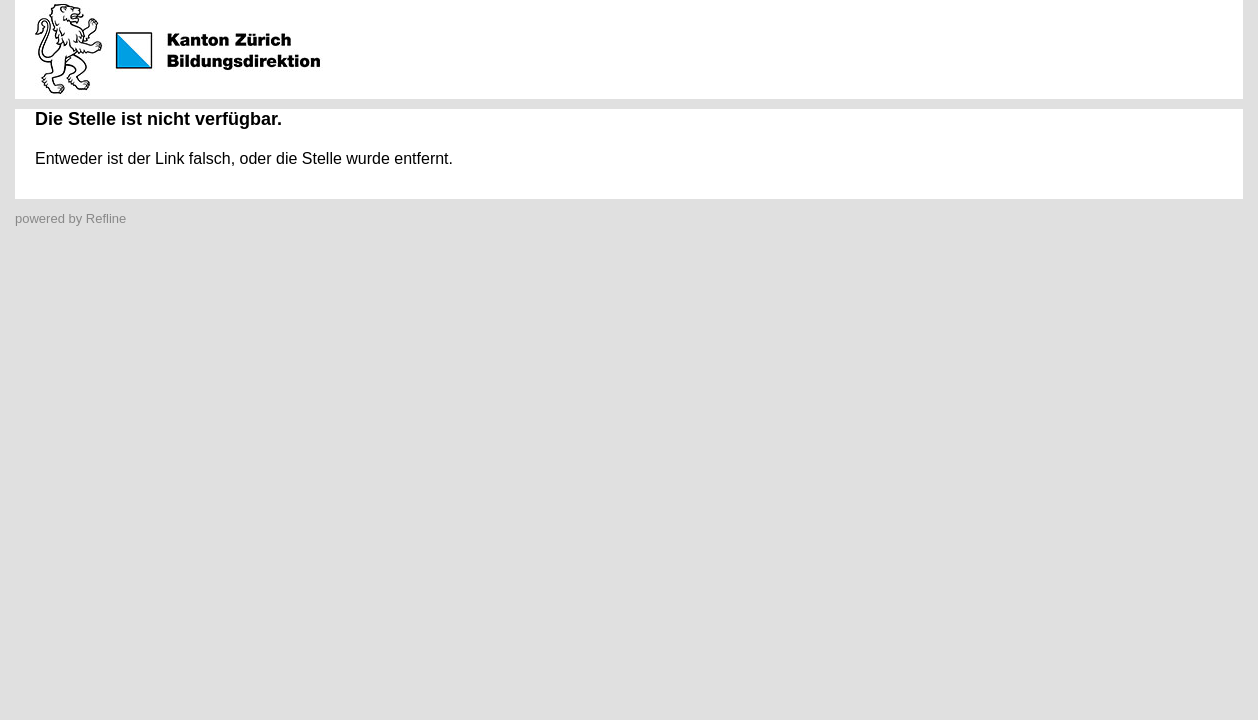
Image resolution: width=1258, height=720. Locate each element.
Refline (106, 218)
